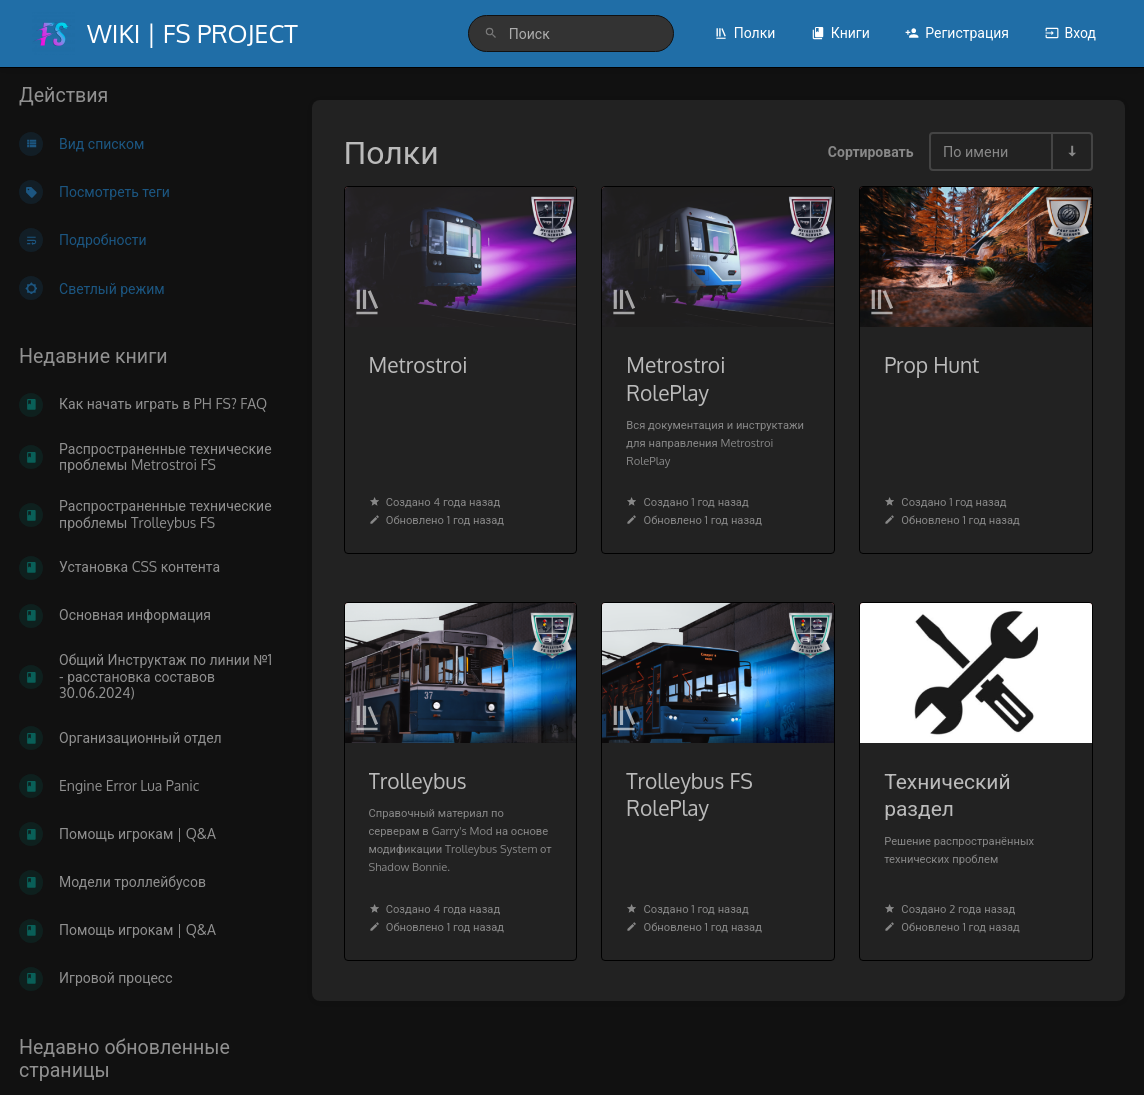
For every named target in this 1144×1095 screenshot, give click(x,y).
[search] (571, 33)
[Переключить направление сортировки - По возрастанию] (1071, 151)
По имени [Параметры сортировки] (975, 151)
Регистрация (957, 32)
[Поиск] (491, 33)
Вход (1070, 32)
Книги (840, 32)
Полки (745, 32)
